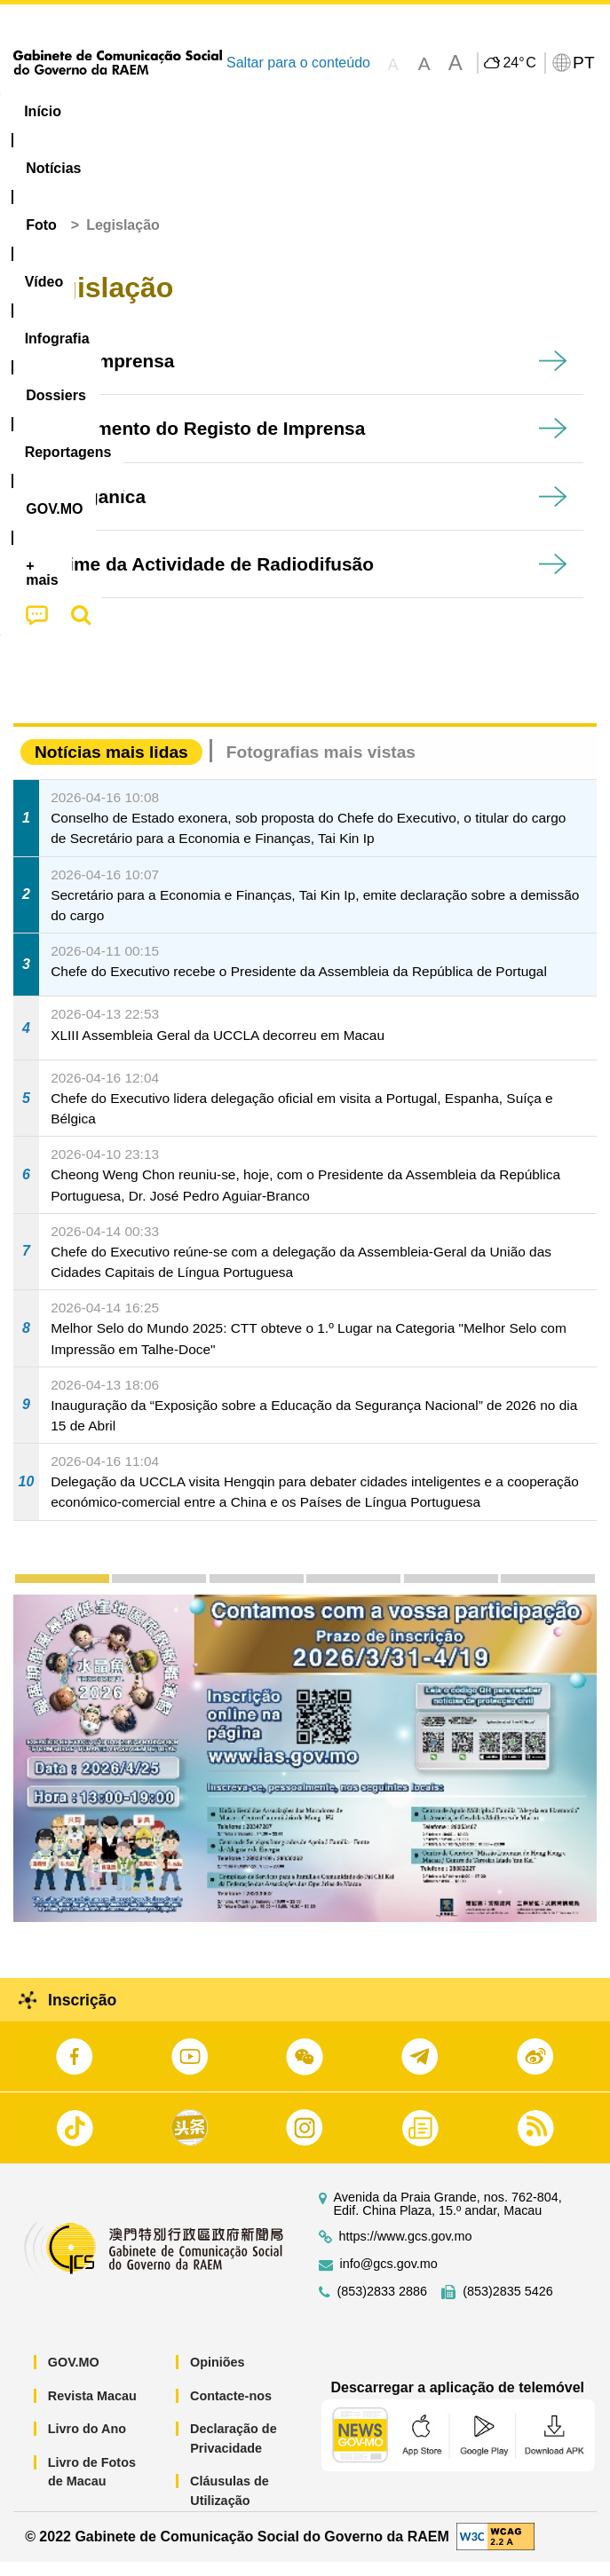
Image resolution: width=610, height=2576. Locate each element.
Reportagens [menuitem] (547, 111)
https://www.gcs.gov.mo (405, 2250)
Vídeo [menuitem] (265, 111)
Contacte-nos (231, 2409)
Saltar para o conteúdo (298, 62)
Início (45, 239)
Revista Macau (92, 2409)
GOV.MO (73, 2376)
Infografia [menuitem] (349, 111)
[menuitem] (119, 112)
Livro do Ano (87, 2443)
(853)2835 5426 (508, 2305)
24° (519, 63)
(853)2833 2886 (382, 2305)
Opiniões (217, 2376)
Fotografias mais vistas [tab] (321, 766)
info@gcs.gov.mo (389, 2278)
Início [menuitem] (42, 111)
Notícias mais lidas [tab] (111, 766)
